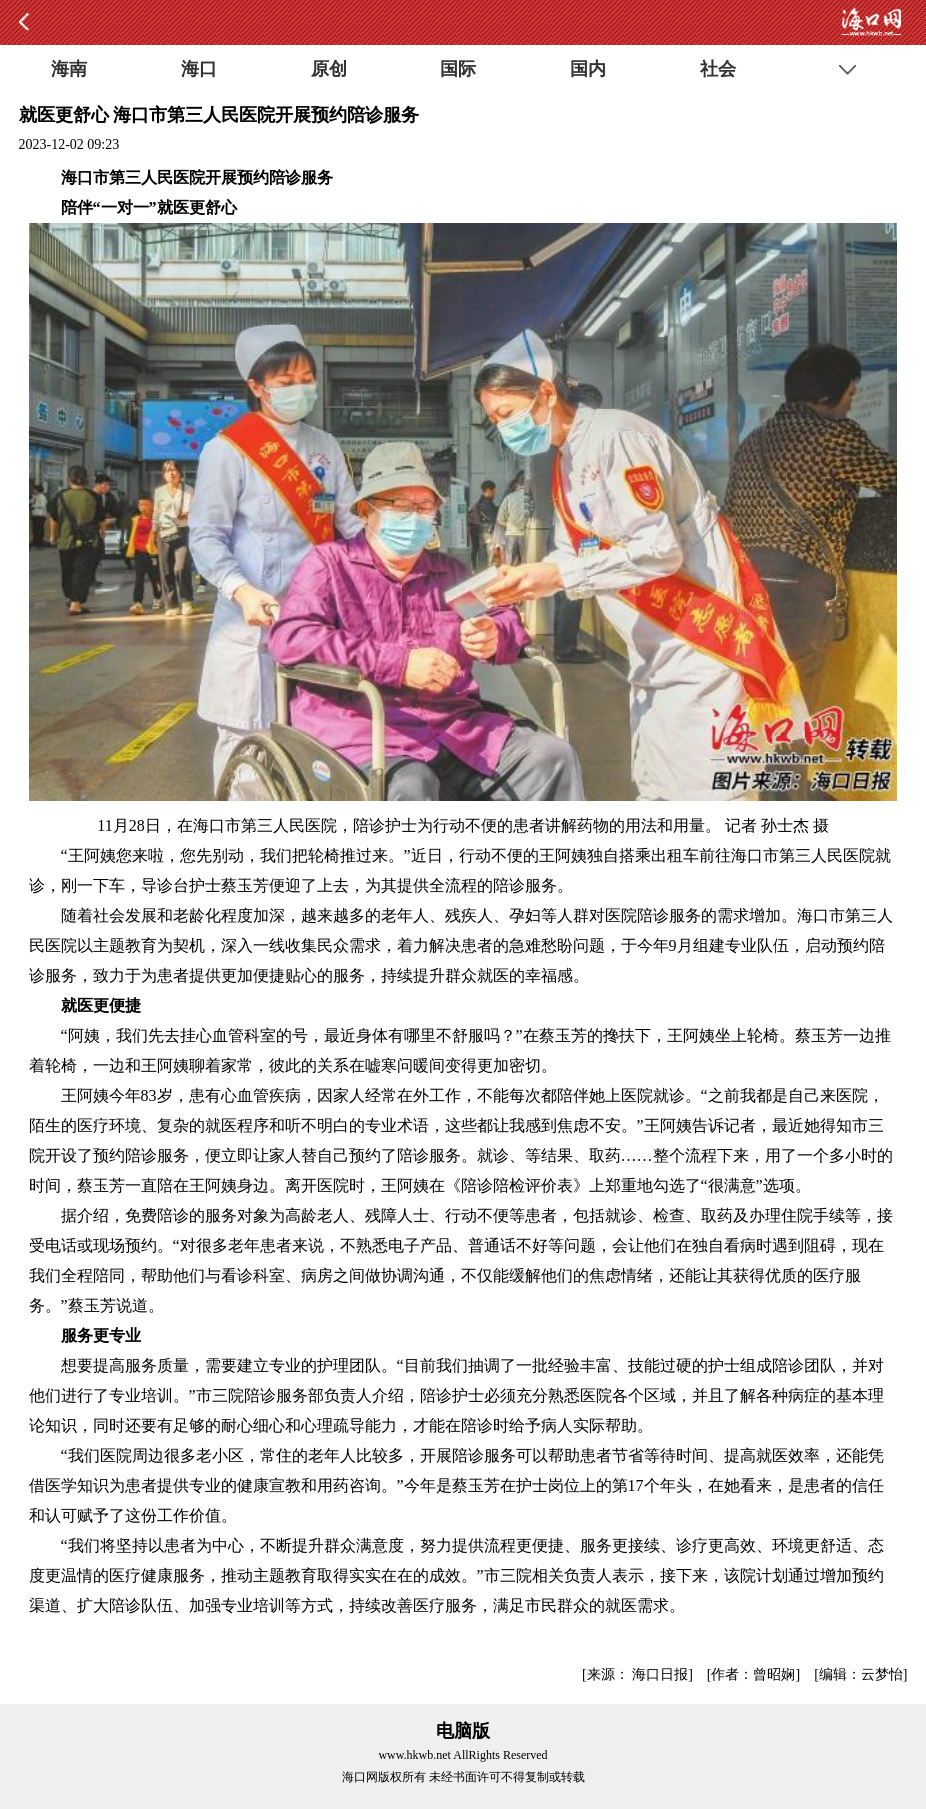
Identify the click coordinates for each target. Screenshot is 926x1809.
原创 (329, 69)
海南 (69, 69)
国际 (458, 69)
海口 (199, 69)
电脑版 (463, 1731)
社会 (718, 69)
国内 (588, 69)
